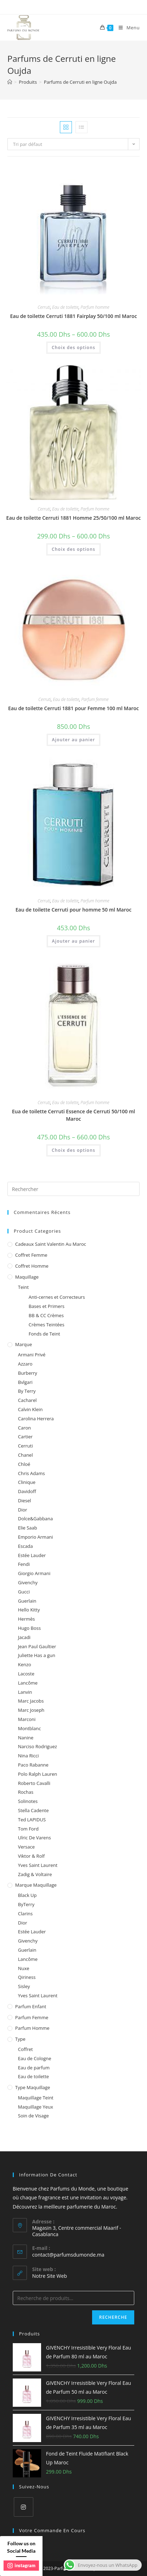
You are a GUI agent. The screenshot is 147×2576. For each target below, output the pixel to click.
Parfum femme (94, 699)
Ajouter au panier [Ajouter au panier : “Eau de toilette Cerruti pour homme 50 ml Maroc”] (73, 941)
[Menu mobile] (126, 27)
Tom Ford (28, 1829)
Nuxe (23, 1968)
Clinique (26, 1482)
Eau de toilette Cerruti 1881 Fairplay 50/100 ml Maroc (73, 316)
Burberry (27, 1373)
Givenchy (28, 1582)
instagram (21, 2565)
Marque (23, 1344)
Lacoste (26, 1673)
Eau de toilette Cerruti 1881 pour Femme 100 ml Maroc (73, 708)
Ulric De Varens (34, 1837)
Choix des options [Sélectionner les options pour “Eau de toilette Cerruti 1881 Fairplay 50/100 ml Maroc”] (73, 347)
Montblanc (29, 1728)
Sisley (24, 1986)
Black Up (27, 1895)
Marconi (27, 1719)
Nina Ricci (28, 1755)
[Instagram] (23, 2507)
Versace (26, 1847)
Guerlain (27, 1601)
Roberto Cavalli (34, 1783)
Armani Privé (32, 1354)
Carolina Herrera (36, 1418)
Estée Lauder (32, 1555)
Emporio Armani (35, 1537)
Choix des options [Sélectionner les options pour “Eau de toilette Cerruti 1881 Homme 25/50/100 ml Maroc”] (73, 549)
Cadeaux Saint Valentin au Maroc (50, 1244)
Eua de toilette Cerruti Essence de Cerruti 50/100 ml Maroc (73, 1115)
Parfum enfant (30, 2006)
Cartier (25, 1436)
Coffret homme (32, 1266)
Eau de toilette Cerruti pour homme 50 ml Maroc (73, 909)
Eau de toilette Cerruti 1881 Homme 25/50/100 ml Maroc (73, 517)
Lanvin (25, 1692)
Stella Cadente (33, 1810)
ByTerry (26, 1904)
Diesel (24, 1500)
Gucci (24, 1591)
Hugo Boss (29, 1628)
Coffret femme (31, 1255)
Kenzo (24, 1664)
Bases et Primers (46, 1306)
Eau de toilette (65, 307)
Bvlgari (25, 1382)
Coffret (25, 2049)
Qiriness (27, 1977)
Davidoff (27, 1491)
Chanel (25, 1455)
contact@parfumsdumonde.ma (68, 2254)
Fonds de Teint (44, 1334)
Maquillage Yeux (35, 2107)
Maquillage (27, 1277)
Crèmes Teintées (46, 1324)
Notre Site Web (49, 2276)
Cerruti (44, 307)
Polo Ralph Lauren (37, 1774)
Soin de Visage (33, 2115)
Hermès (26, 1619)
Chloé (24, 1464)
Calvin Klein (30, 1409)
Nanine (26, 1737)
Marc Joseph (31, 1710)
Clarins (25, 1913)
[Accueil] (9, 82)
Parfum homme (94, 307)
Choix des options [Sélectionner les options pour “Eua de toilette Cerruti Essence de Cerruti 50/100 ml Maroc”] (73, 1150)
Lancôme (28, 1683)
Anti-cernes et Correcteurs (57, 1297)
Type (20, 2039)
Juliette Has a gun (36, 1655)
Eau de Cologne (34, 2058)
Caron (24, 1428)
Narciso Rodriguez (37, 1746)
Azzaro (25, 1364)
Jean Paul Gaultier (37, 1646)
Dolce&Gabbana (35, 1518)
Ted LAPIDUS (32, 1819)
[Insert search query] (73, 1189)
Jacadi (24, 1637)
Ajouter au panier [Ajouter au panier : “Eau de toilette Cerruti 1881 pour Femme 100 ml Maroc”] (73, 740)
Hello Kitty (29, 1610)
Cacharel (27, 1400)
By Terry (27, 1391)
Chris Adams (31, 1473)
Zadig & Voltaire (35, 1874)
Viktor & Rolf (31, 1856)
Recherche (113, 2317)
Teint (23, 1287)
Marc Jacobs (31, 1701)
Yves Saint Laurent (37, 1865)
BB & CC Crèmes (46, 1315)
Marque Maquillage (36, 1885)
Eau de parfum (34, 2067)
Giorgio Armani (34, 1573)
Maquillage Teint (35, 2097)
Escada (25, 1546)
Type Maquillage (32, 2087)
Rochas (25, 1792)
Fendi (24, 1564)
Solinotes (28, 1801)
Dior (22, 1510)
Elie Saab (27, 1528)
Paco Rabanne (33, 1765)
